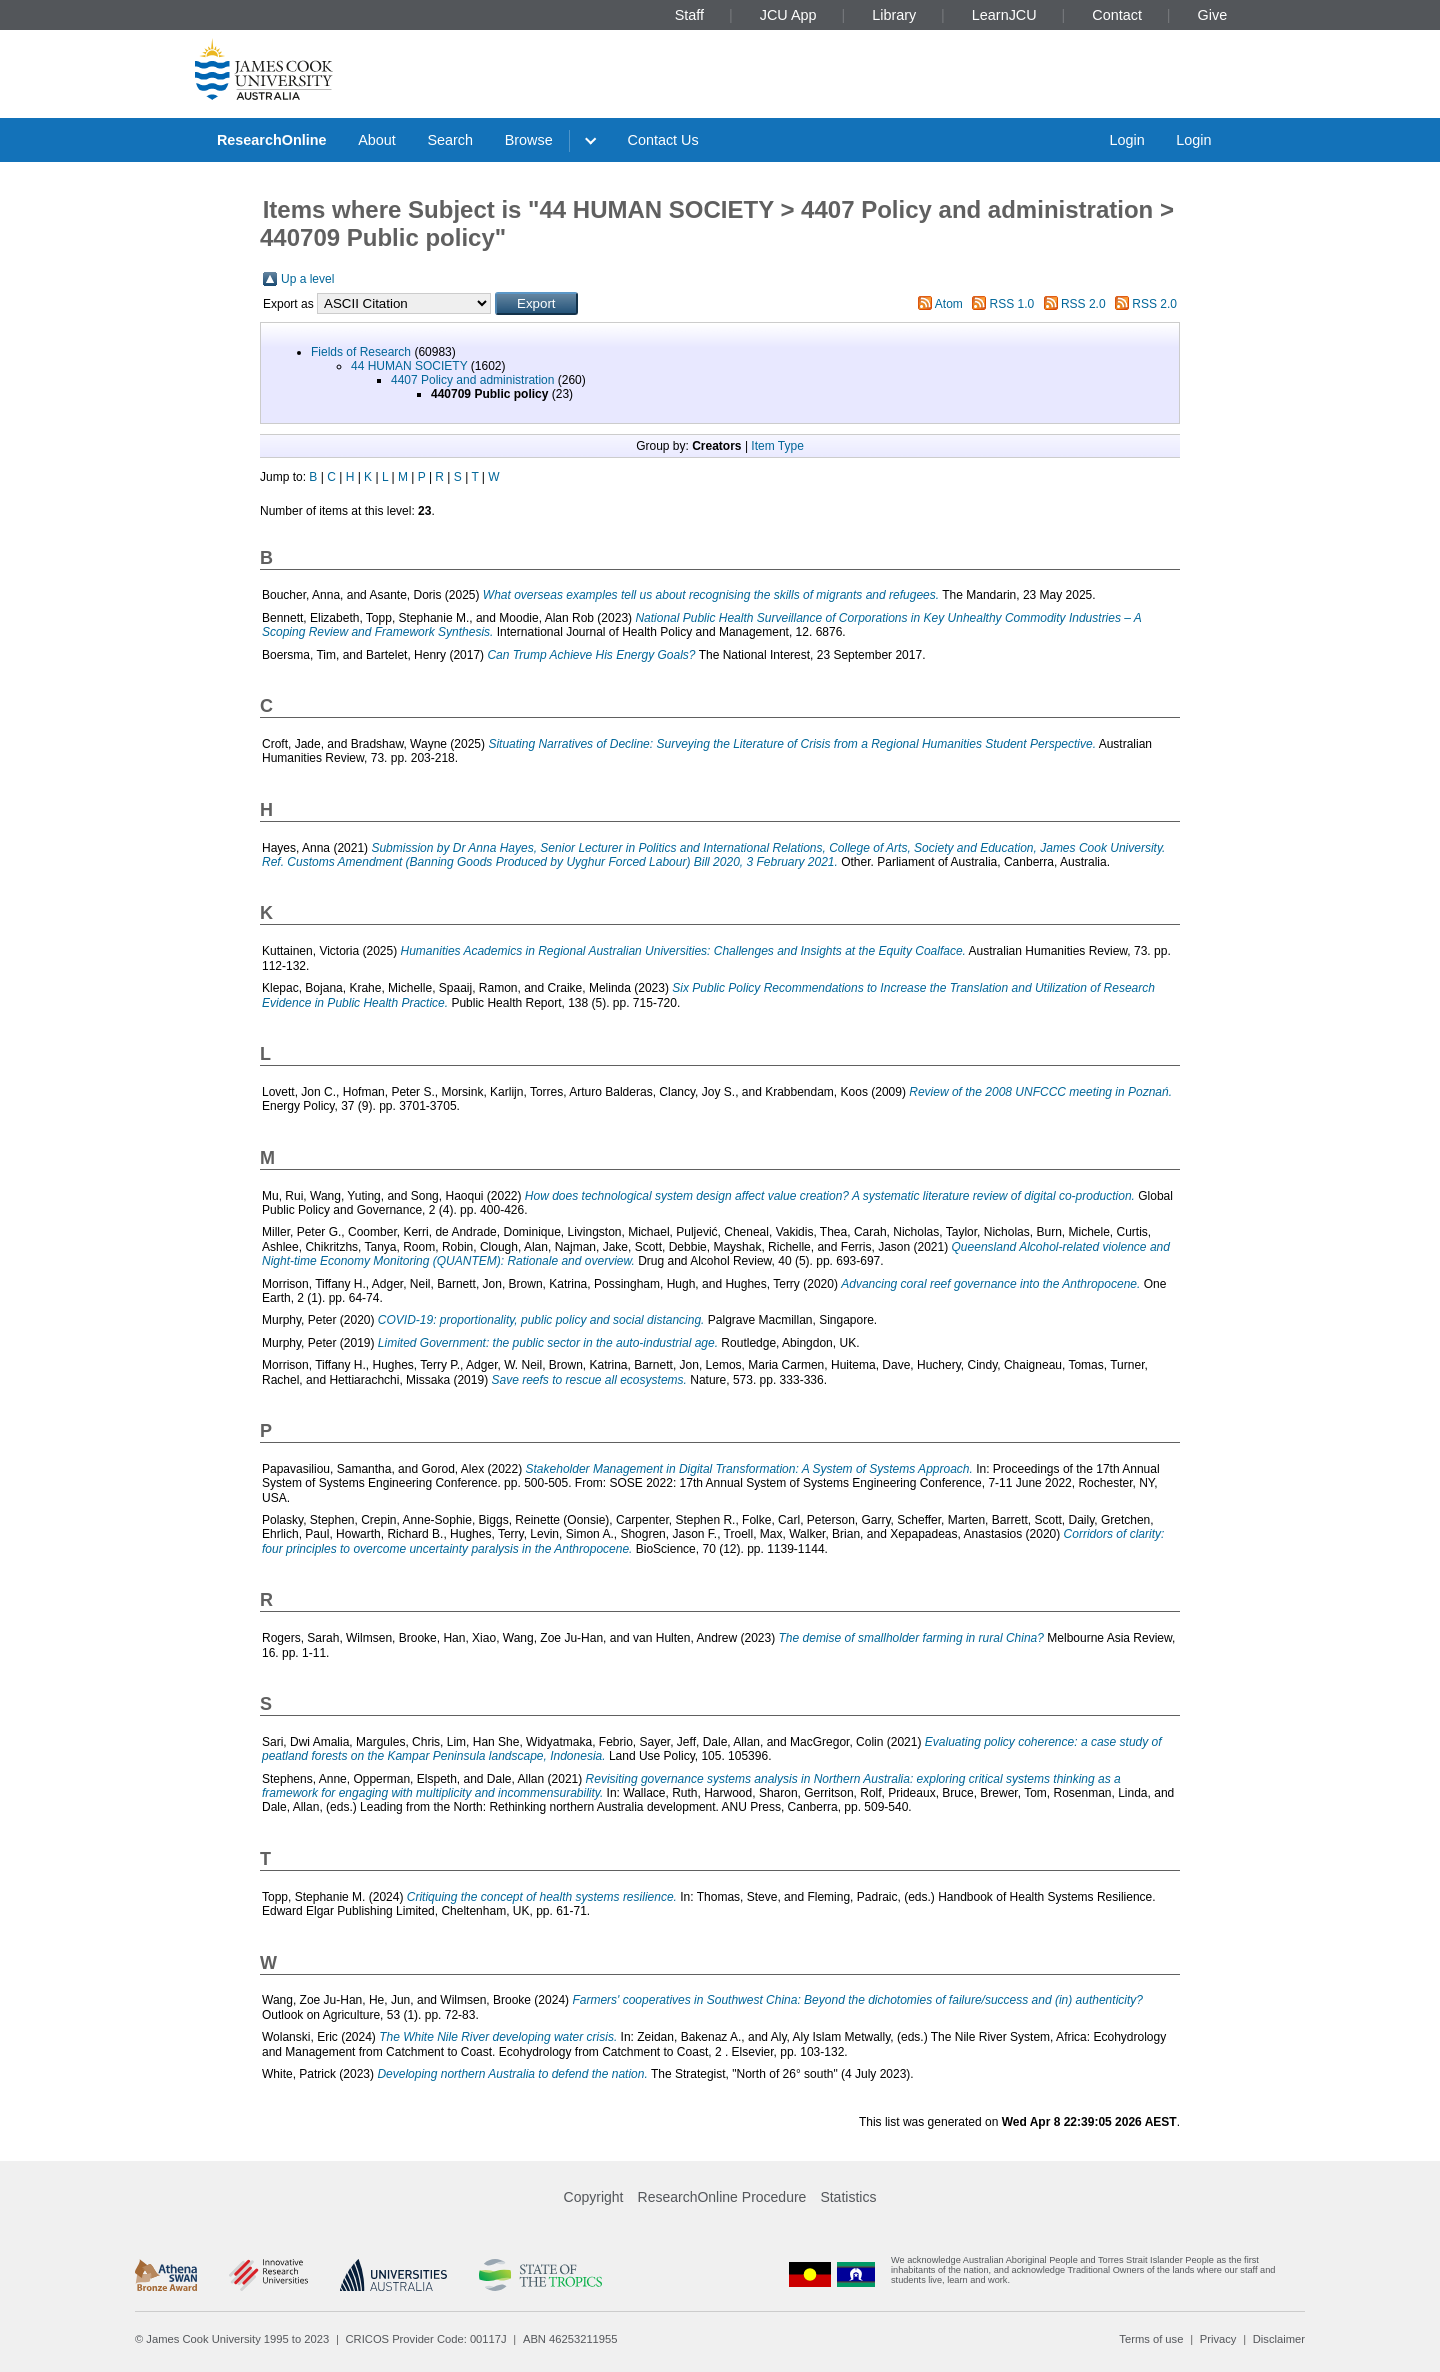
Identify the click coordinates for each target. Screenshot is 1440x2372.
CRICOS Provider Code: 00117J (426, 2339)
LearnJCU (1004, 15)
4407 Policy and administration (472, 380)
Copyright (594, 2197)
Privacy (1218, 2339)
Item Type (777, 446)
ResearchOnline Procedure (722, 2197)
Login (1126, 140)
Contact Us (663, 140)
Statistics (848, 2197)
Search (450, 140)
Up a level (307, 279)
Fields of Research (361, 352)
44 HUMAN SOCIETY (409, 366)
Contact (1117, 15)
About (377, 140)
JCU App (788, 15)
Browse (529, 140)
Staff (689, 15)
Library (894, 15)
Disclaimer (1279, 2339)
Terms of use (1151, 2339)
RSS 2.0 (1083, 304)
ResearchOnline (272, 140)
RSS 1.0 (1012, 304)
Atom (949, 304)
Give (1213, 15)
